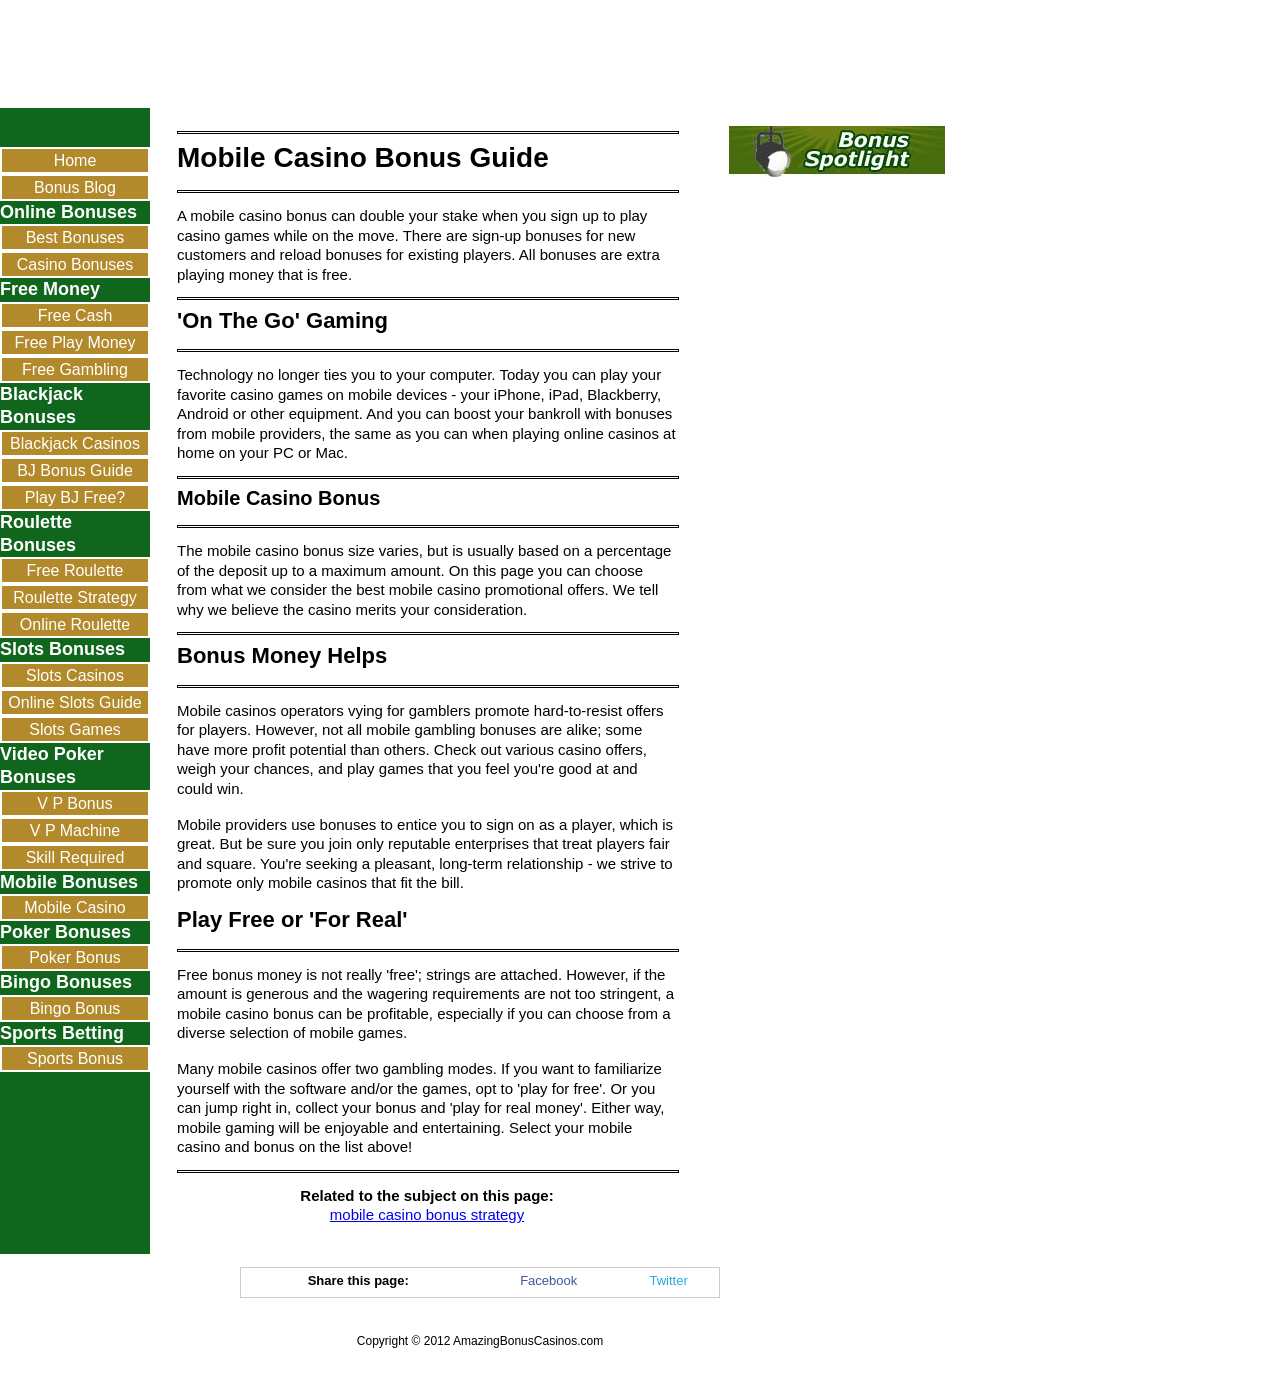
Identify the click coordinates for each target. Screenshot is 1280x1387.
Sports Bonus (75, 1058)
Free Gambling (75, 369)
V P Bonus (74, 803)
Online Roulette (75, 624)
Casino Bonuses (75, 264)
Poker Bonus (75, 957)
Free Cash (75, 315)
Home (75, 160)
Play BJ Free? (75, 497)
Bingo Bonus (75, 1008)
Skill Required (75, 857)
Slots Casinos (75, 675)
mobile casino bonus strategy (427, 1214)
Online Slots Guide (74, 702)
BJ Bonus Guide (75, 470)
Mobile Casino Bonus (74, 910)
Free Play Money (75, 342)
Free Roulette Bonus (75, 573)
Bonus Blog (75, 187)
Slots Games (75, 729)
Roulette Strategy (75, 597)
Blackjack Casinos (75, 443)
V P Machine (75, 830)
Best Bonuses (75, 237)
